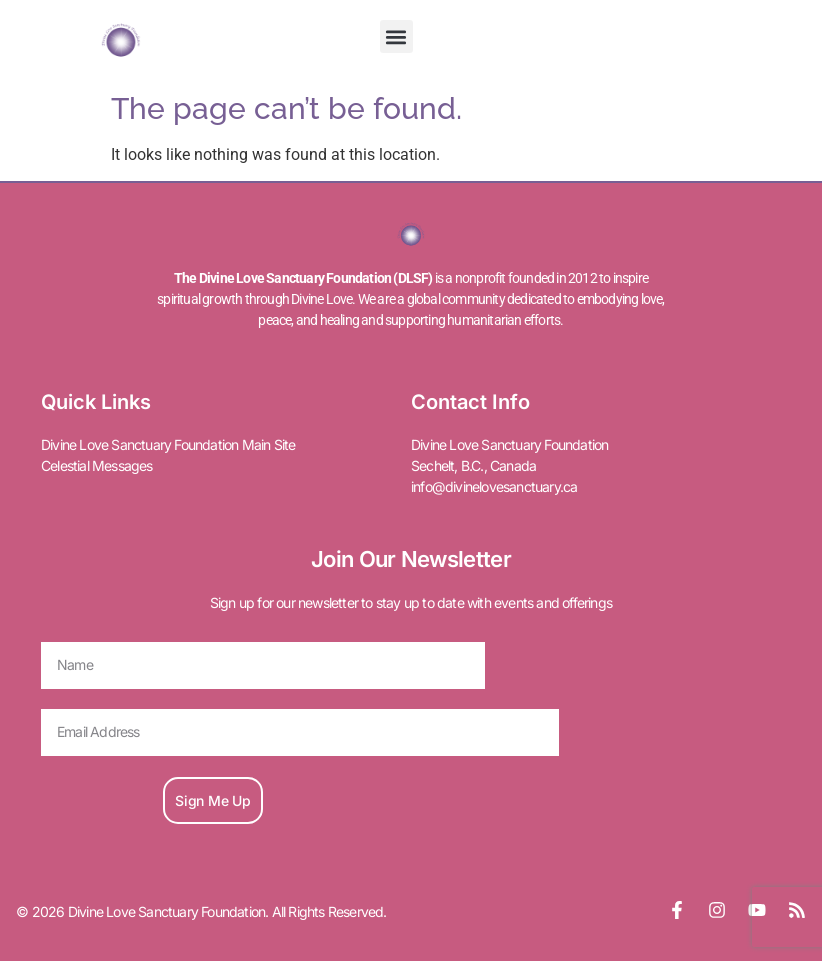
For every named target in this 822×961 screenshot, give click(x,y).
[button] (396, 36)
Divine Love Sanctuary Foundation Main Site (168, 444)
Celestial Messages (97, 465)
